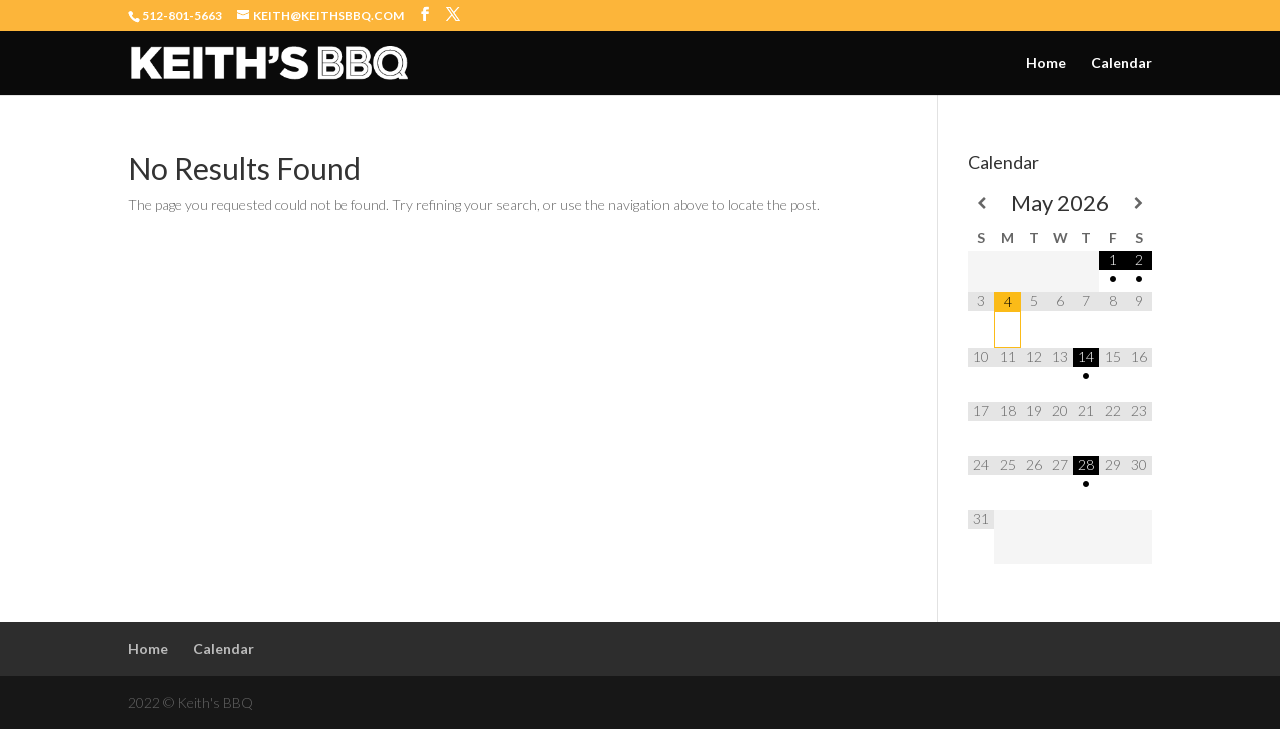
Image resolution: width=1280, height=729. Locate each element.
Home (1046, 63)
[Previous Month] (981, 203)
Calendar (1121, 63)
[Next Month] (1139, 203)
